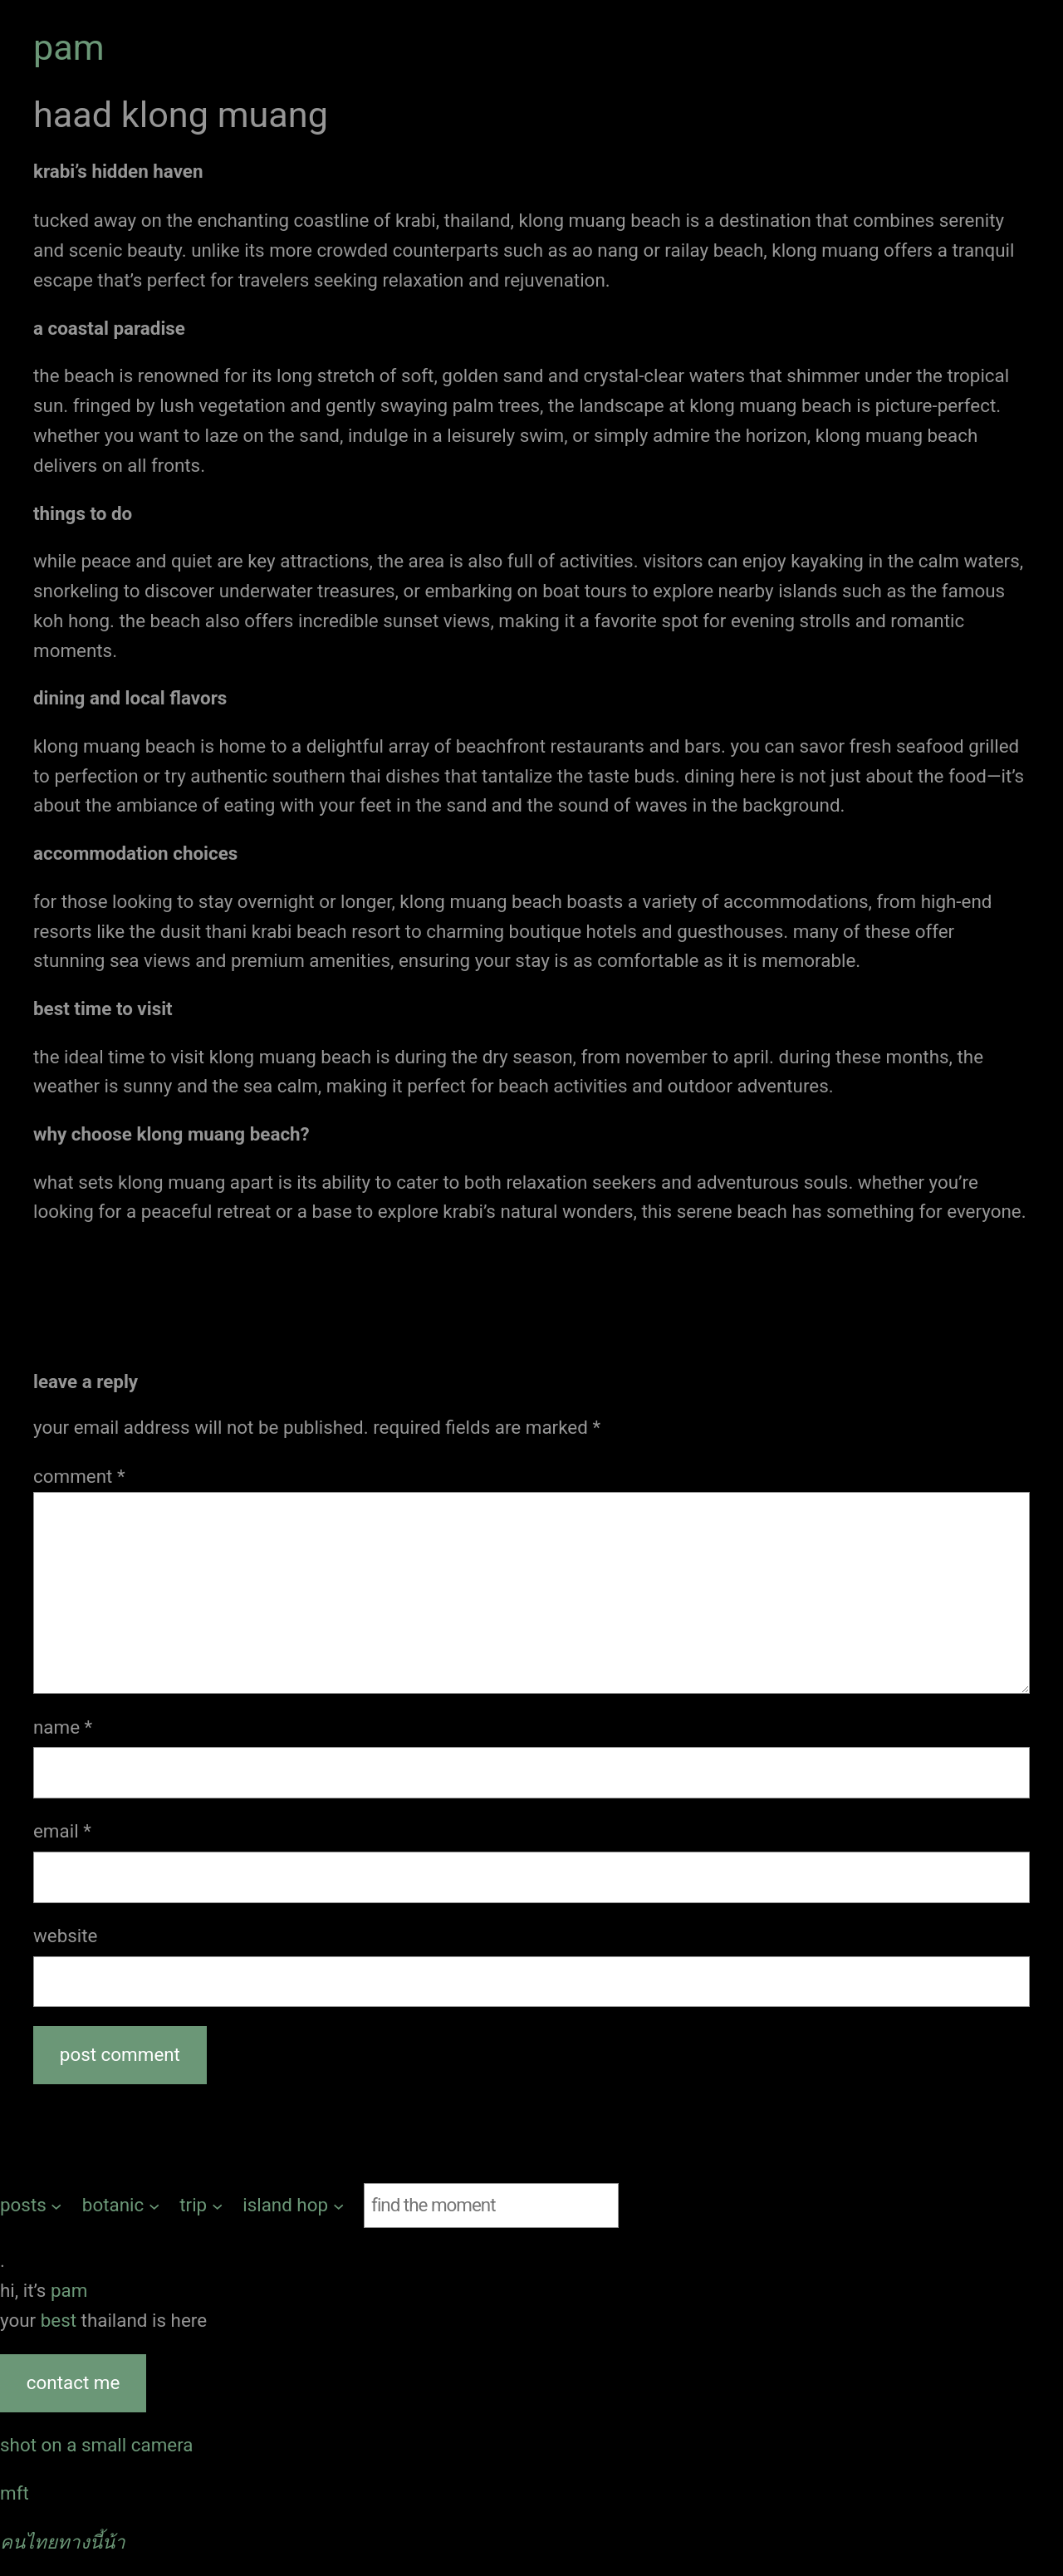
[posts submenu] (31, 2205)
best (61, 2320)
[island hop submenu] (293, 2205)
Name (62, 1727)
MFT (14, 2493)
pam (69, 48)
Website (65, 1935)
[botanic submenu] (120, 2205)
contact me (73, 2382)
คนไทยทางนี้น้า (62, 2542)
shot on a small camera (96, 2445)
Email (62, 1831)
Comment (79, 1476)
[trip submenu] (201, 2205)
